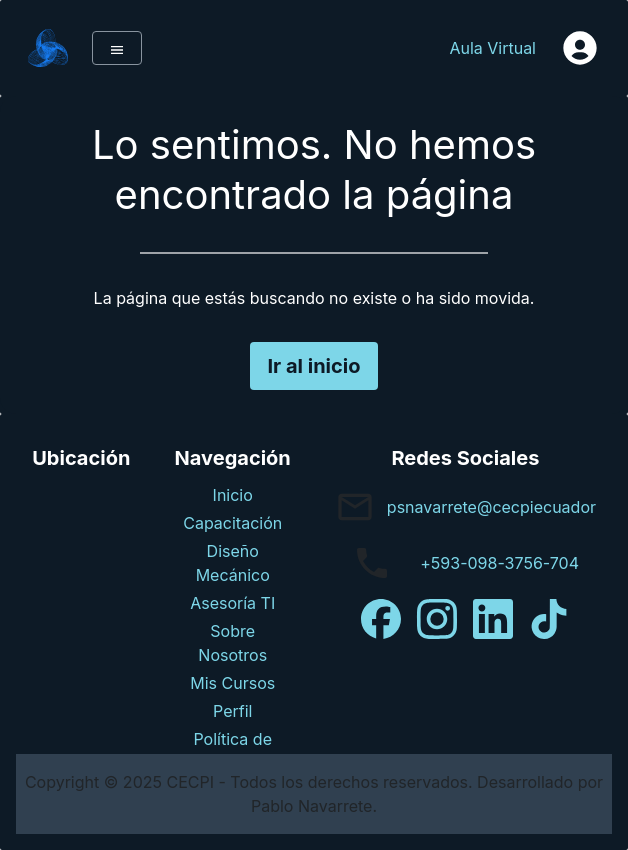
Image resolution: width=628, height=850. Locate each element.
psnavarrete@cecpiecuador (491, 507)
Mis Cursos (232, 683)
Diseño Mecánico (233, 563)
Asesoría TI (232, 603)
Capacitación (232, 523)
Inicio (233, 495)
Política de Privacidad (233, 751)
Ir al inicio (313, 366)
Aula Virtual (492, 48)
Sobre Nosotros (232, 643)
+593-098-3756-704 (499, 563)
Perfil (232, 711)
